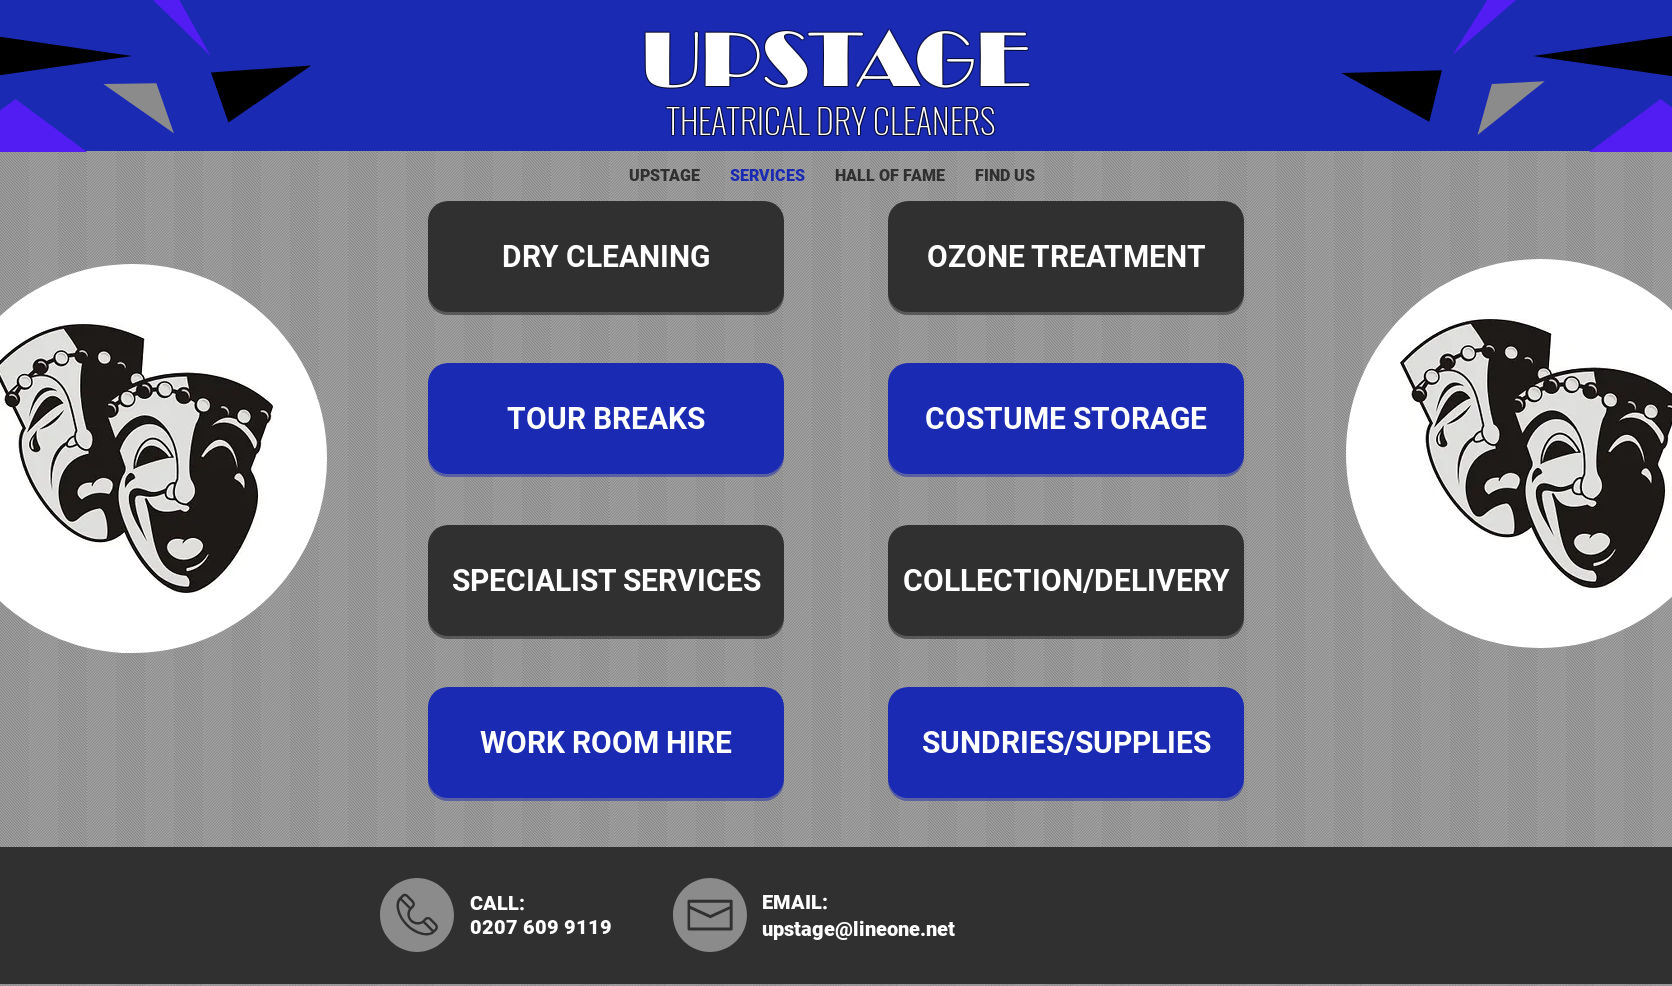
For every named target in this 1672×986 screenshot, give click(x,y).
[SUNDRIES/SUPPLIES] (1066, 742)
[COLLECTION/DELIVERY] (1066, 580)
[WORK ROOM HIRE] (606, 742)
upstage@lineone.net (858, 929)
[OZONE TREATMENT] (1066, 256)
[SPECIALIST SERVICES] (606, 580)
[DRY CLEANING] (606, 256)
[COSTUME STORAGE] (1066, 418)
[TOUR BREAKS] (606, 418)
